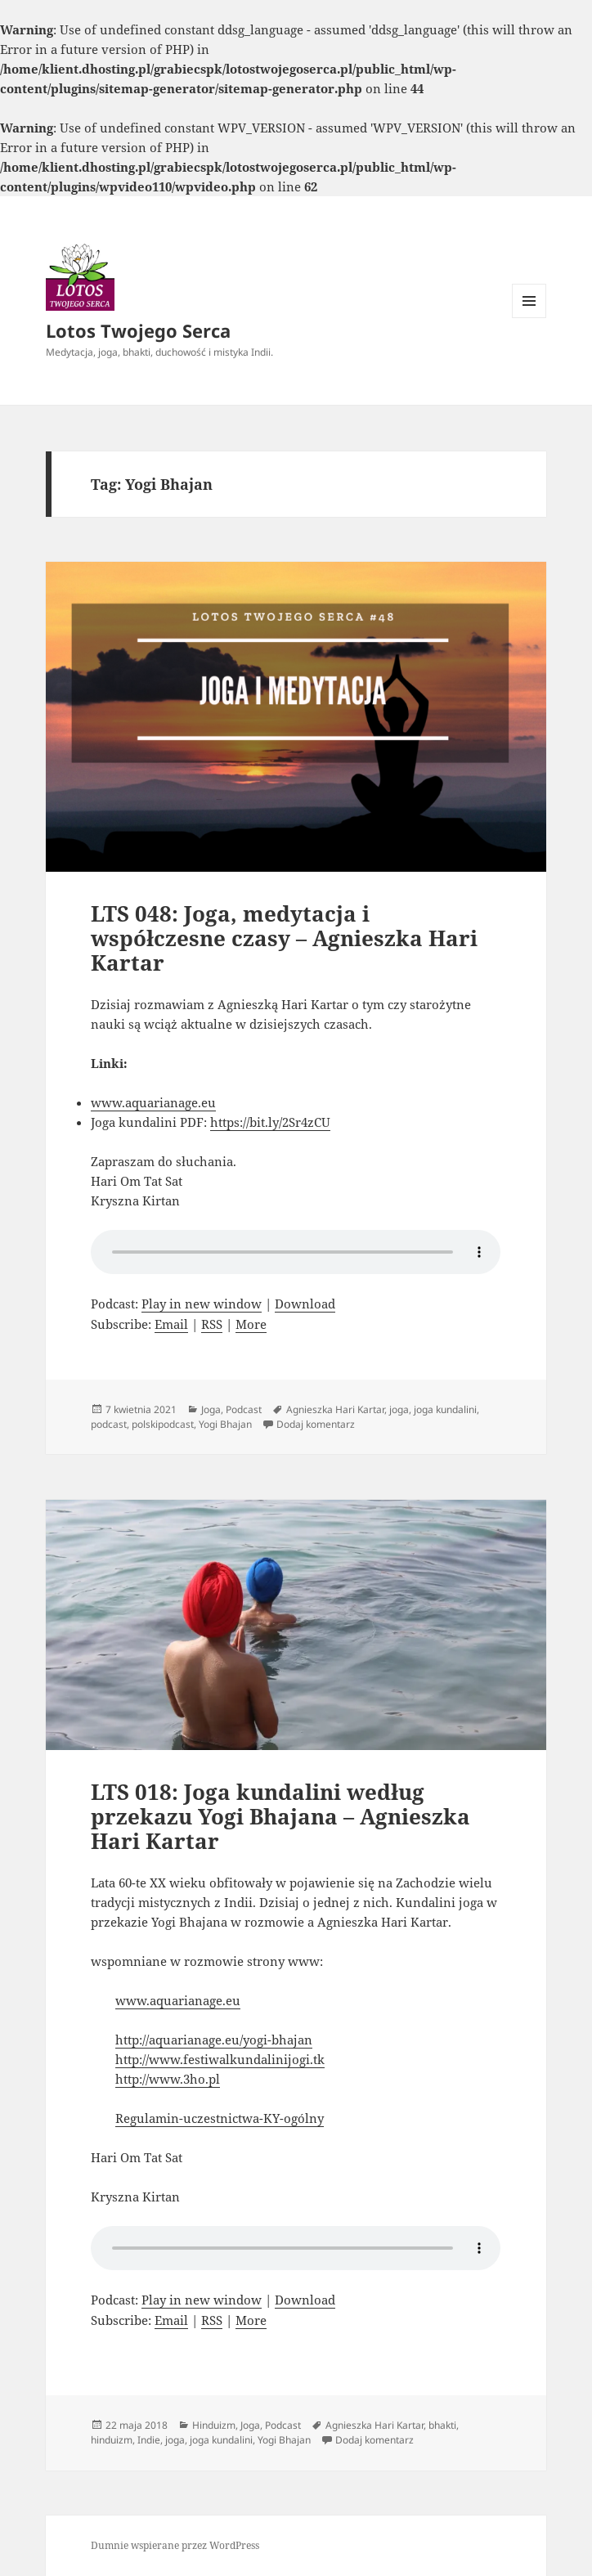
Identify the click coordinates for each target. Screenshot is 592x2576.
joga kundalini (445, 1409)
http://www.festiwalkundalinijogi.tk (220, 2059)
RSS (211, 1324)
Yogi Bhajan (225, 1424)
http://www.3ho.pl (167, 2079)
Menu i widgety (529, 317)
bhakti (442, 2425)
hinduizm (111, 2440)
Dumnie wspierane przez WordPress (175, 2545)
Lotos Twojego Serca (138, 330)
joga (399, 1409)
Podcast (244, 1409)
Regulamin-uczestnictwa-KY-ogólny (219, 2118)
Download (305, 1303)
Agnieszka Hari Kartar (335, 1409)
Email (171, 1324)
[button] (80, 276)
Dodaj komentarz (315, 1424)
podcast (109, 1424)
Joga (211, 1409)
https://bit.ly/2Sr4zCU (270, 1122)
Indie (148, 2440)
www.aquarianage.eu (153, 1102)
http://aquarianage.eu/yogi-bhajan (213, 2039)
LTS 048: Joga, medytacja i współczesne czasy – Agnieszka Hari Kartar (284, 938)
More (251, 1324)
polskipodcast (163, 1424)
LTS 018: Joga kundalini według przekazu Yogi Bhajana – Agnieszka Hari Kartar (280, 1816)
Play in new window (201, 1303)
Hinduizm (213, 2425)
